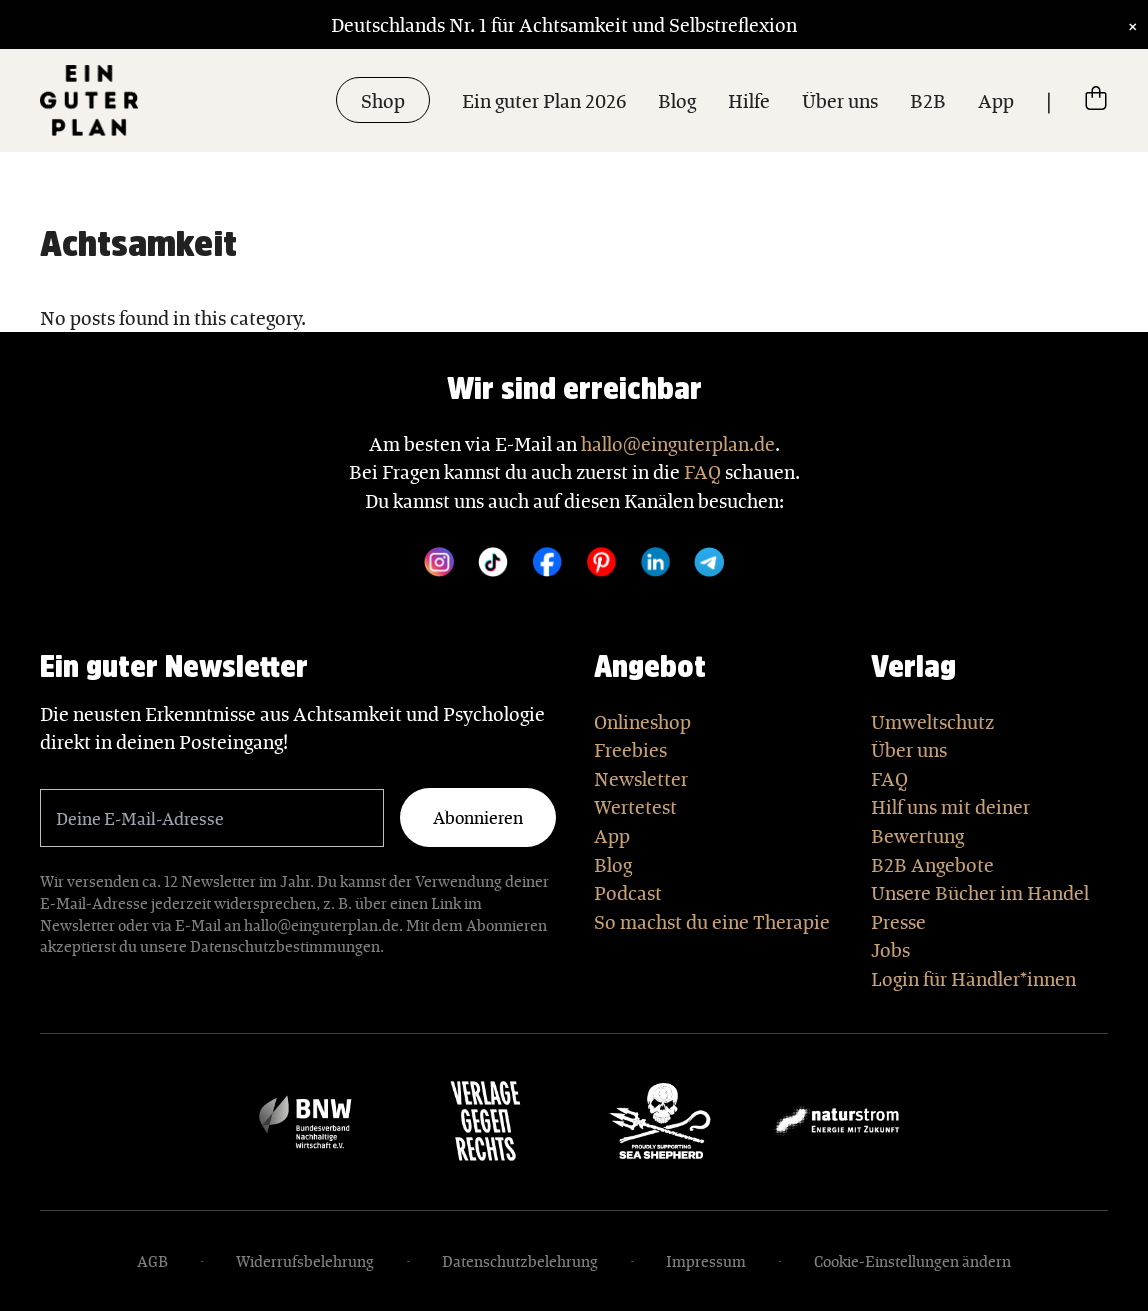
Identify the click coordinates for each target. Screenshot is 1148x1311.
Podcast (628, 892)
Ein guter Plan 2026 (544, 100)
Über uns (840, 100)
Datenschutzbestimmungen (285, 946)
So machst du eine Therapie (712, 921)
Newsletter (641, 778)
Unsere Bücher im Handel (980, 892)
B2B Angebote (932, 864)
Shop (383, 100)
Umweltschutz (932, 721)
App (996, 100)
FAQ (702, 471)
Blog (677, 100)
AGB (152, 1261)
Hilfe (749, 100)
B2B (928, 100)
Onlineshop (642, 721)
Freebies (630, 749)
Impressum (706, 1261)
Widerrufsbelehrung (305, 1261)
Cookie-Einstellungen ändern (912, 1261)
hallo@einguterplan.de (678, 443)
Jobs (890, 949)
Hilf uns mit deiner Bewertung (950, 820)
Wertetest (635, 806)
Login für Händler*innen (973, 978)
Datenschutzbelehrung (520, 1261)
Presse (898, 921)
